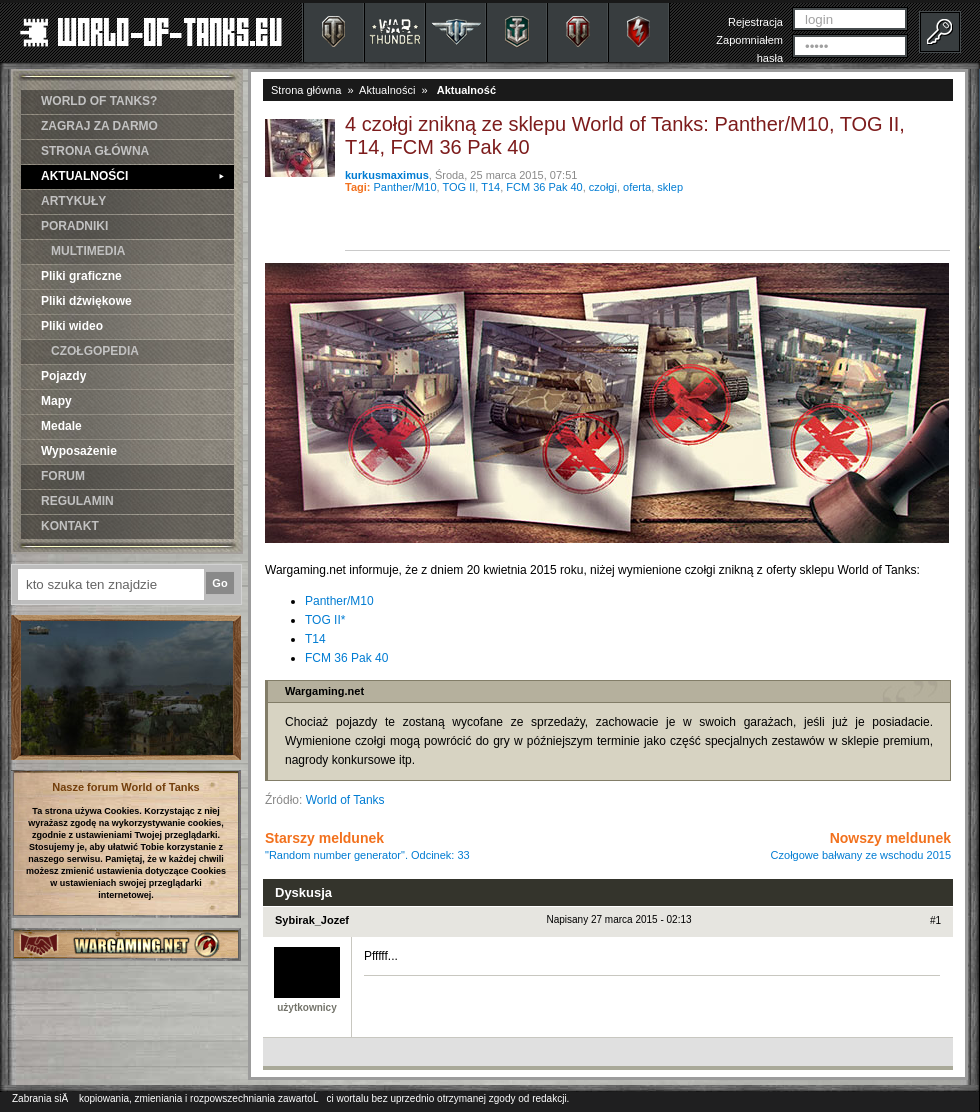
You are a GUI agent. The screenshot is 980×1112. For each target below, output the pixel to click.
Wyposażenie (79, 451)
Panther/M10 (405, 187)
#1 (935, 920)
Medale (61, 426)
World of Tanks (345, 800)
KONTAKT (70, 526)
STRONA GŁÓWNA (95, 151)
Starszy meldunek (367, 845)
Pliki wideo (72, 326)
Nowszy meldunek (861, 845)
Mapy (56, 401)
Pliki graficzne (81, 276)
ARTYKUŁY (73, 201)
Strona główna (306, 90)
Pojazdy (63, 376)
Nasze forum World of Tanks (126, 787)
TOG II (458, 187)
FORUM (63, 476)
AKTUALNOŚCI (132, 176)
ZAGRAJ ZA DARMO (99, 126)
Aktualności (387, 90)
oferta (637, 187)
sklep (670, 187)
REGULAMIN (77, 501)
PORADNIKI (74, 226)
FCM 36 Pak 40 (544, 187)
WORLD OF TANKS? (99, 101)
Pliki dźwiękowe (86, 301)
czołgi (603, 187)
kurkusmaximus (387, 175)
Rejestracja (755, 22)
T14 (490, 187)
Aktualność (466, 90)
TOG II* (325, 620)
